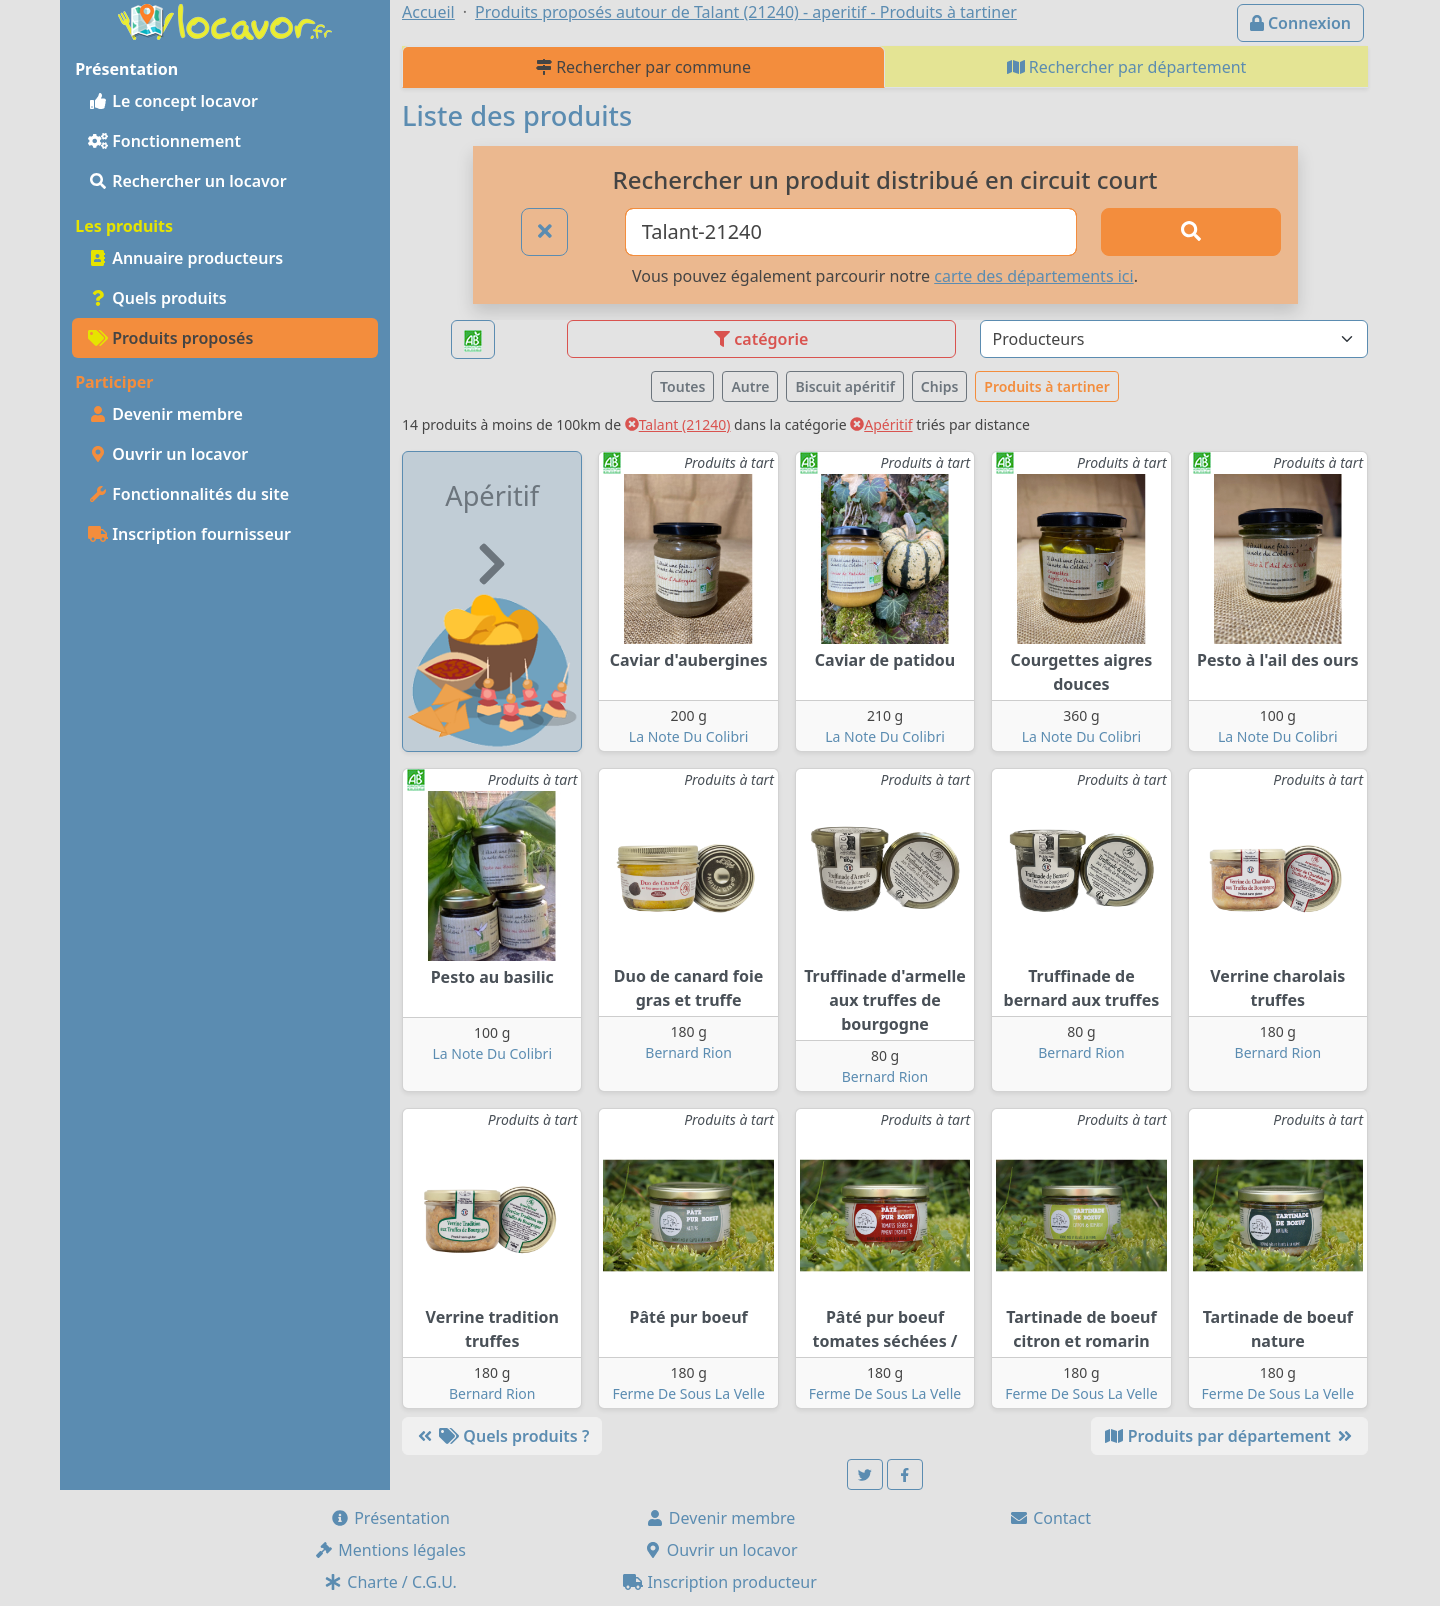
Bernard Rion (688, 1052)
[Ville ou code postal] (851, 232)
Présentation (390, 1518)
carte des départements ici (1033, 276)
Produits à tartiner (1047, 386)
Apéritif (881, 424)
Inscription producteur (720, 1582)
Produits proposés (170, 338)
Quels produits (157, 298)
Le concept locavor (173, 101)
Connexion (1300, 23)
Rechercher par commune (643, 67)
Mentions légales (390, 1550)
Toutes (682, 386)
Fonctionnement (164, 141)
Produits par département (1229, 1436)
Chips (940, 386)
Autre (750, 386)
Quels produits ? (502, 1436)
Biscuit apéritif (844, 386)
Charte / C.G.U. (390, 1582)
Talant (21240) (678, 424)
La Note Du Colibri (689, 736)
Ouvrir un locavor (168, 454)
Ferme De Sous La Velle (688, 1393)
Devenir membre (165, 414)
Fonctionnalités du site (188, 494)
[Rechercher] (1191, 232)
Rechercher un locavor (187, 181)
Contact (1050, 1518)
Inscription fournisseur (189, 534)
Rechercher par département (1127, 67)
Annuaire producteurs (185, 258)
